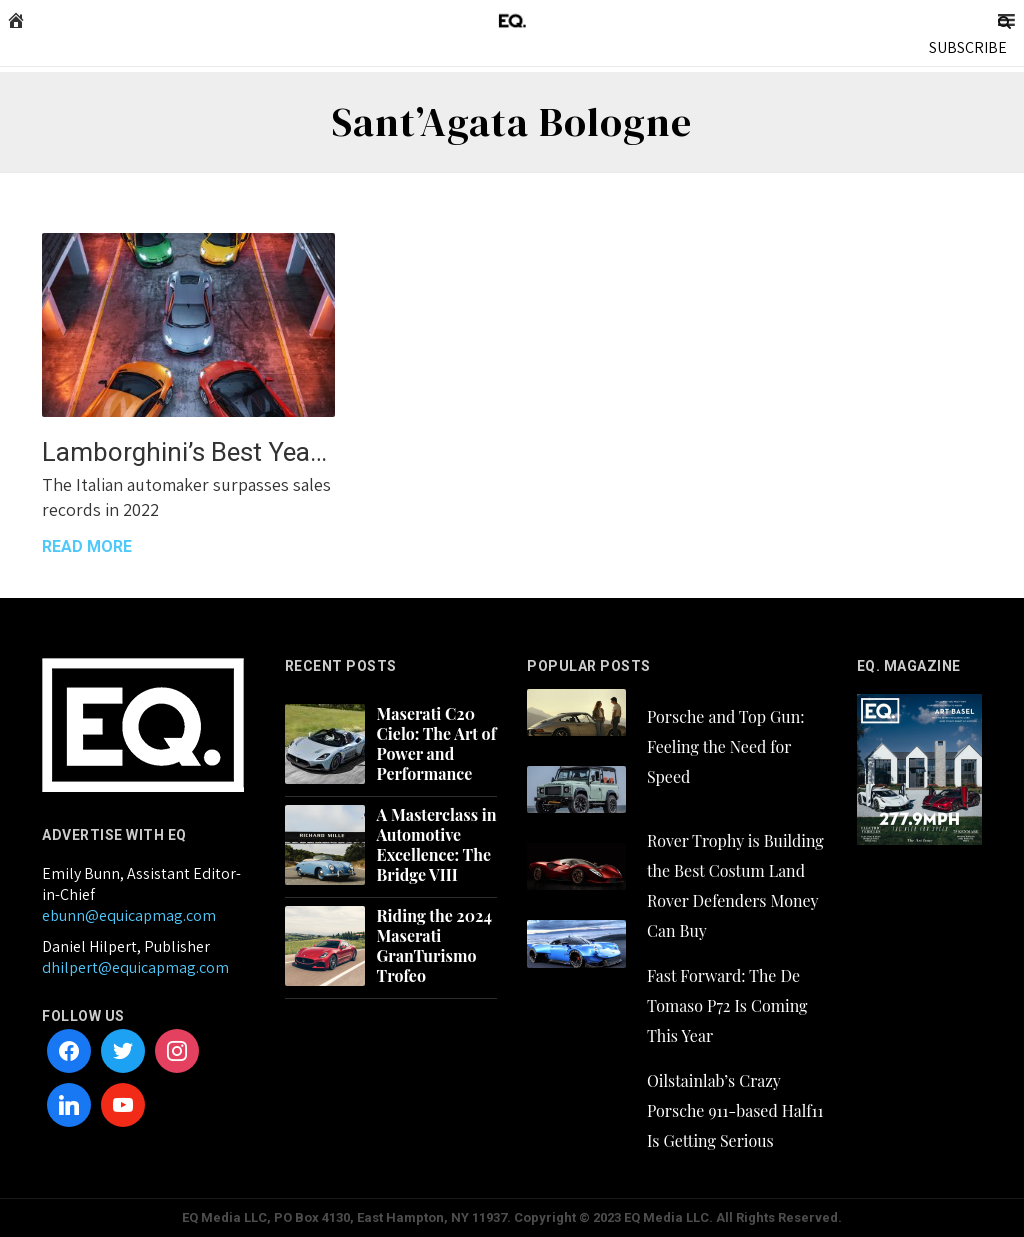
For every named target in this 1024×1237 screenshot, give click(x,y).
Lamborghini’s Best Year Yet (188, 452)
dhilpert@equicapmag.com (135, 967)
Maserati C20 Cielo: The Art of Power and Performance (437, 744)
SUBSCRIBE (968, 47)
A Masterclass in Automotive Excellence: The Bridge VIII (437, 845)
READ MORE (87, 546)
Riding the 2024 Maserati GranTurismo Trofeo (434, 946)
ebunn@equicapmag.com (129, 915)
